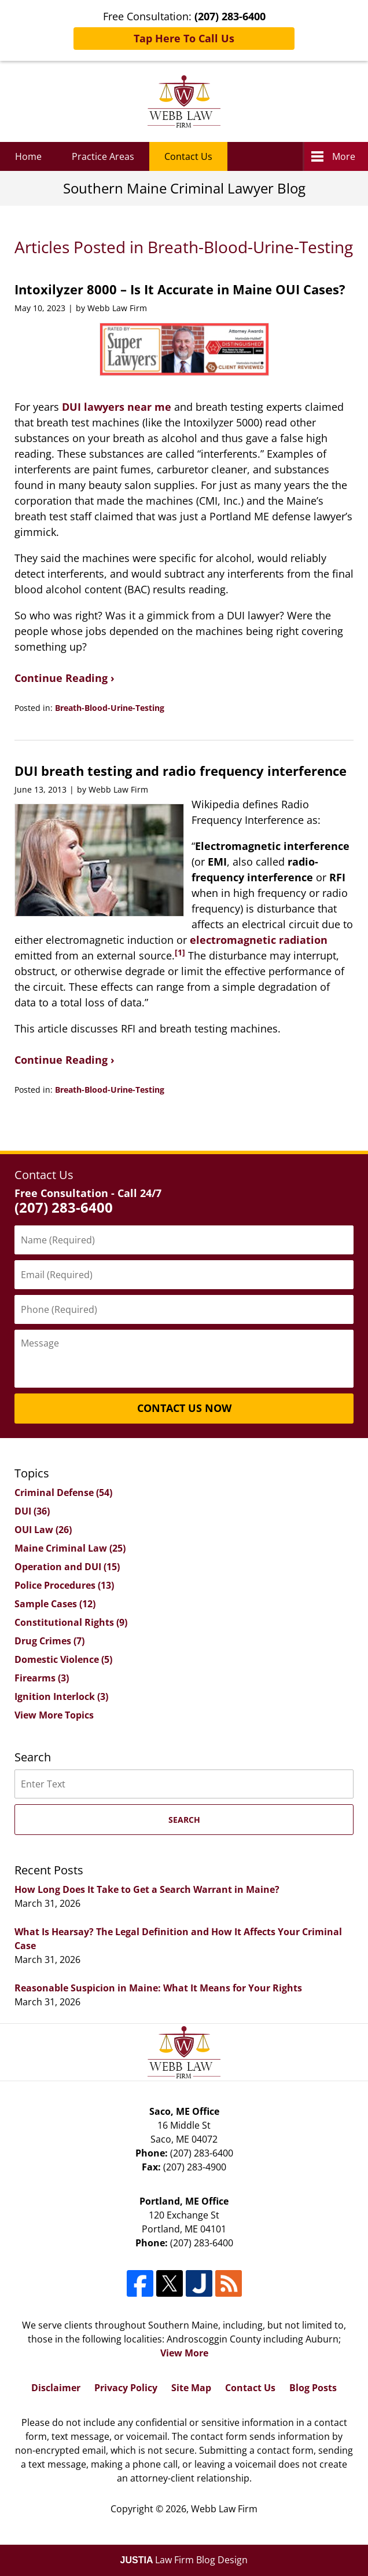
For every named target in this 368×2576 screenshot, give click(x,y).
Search (184, 1819)
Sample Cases (54, 1603)
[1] (180, 952)
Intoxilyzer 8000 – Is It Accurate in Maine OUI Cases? (179, 289)
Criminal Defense (63, 1492)
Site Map (191, 2387)
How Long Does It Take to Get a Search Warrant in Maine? (146, 1889)
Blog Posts (313, 2387)
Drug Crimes (49, 1640)
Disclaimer (55, 2387)
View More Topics (54, 1715)
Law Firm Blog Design (184, 2559)
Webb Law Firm (224, 2508)
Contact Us (188, 156)
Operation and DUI (67, 1566)
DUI (32, 1511)
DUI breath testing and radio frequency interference (180, 770)
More (343, 156)
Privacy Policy (125, 2387)
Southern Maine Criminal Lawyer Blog (184, 101)
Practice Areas (103, 156)
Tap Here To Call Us (184, 38)
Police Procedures (64, 1585)
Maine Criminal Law (70, 1548)
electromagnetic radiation (258, 940)
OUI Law (43, 1529)
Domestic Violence (63, 1659)
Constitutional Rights (70, 1622)
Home (28, 156)
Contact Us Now (184, 1408)
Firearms (41, 1678)
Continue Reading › (64, 678)
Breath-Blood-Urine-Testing (109, 707)
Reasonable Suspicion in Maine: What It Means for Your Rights (158, 1988)
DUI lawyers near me (116, 407)
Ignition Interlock (61, 1696)
